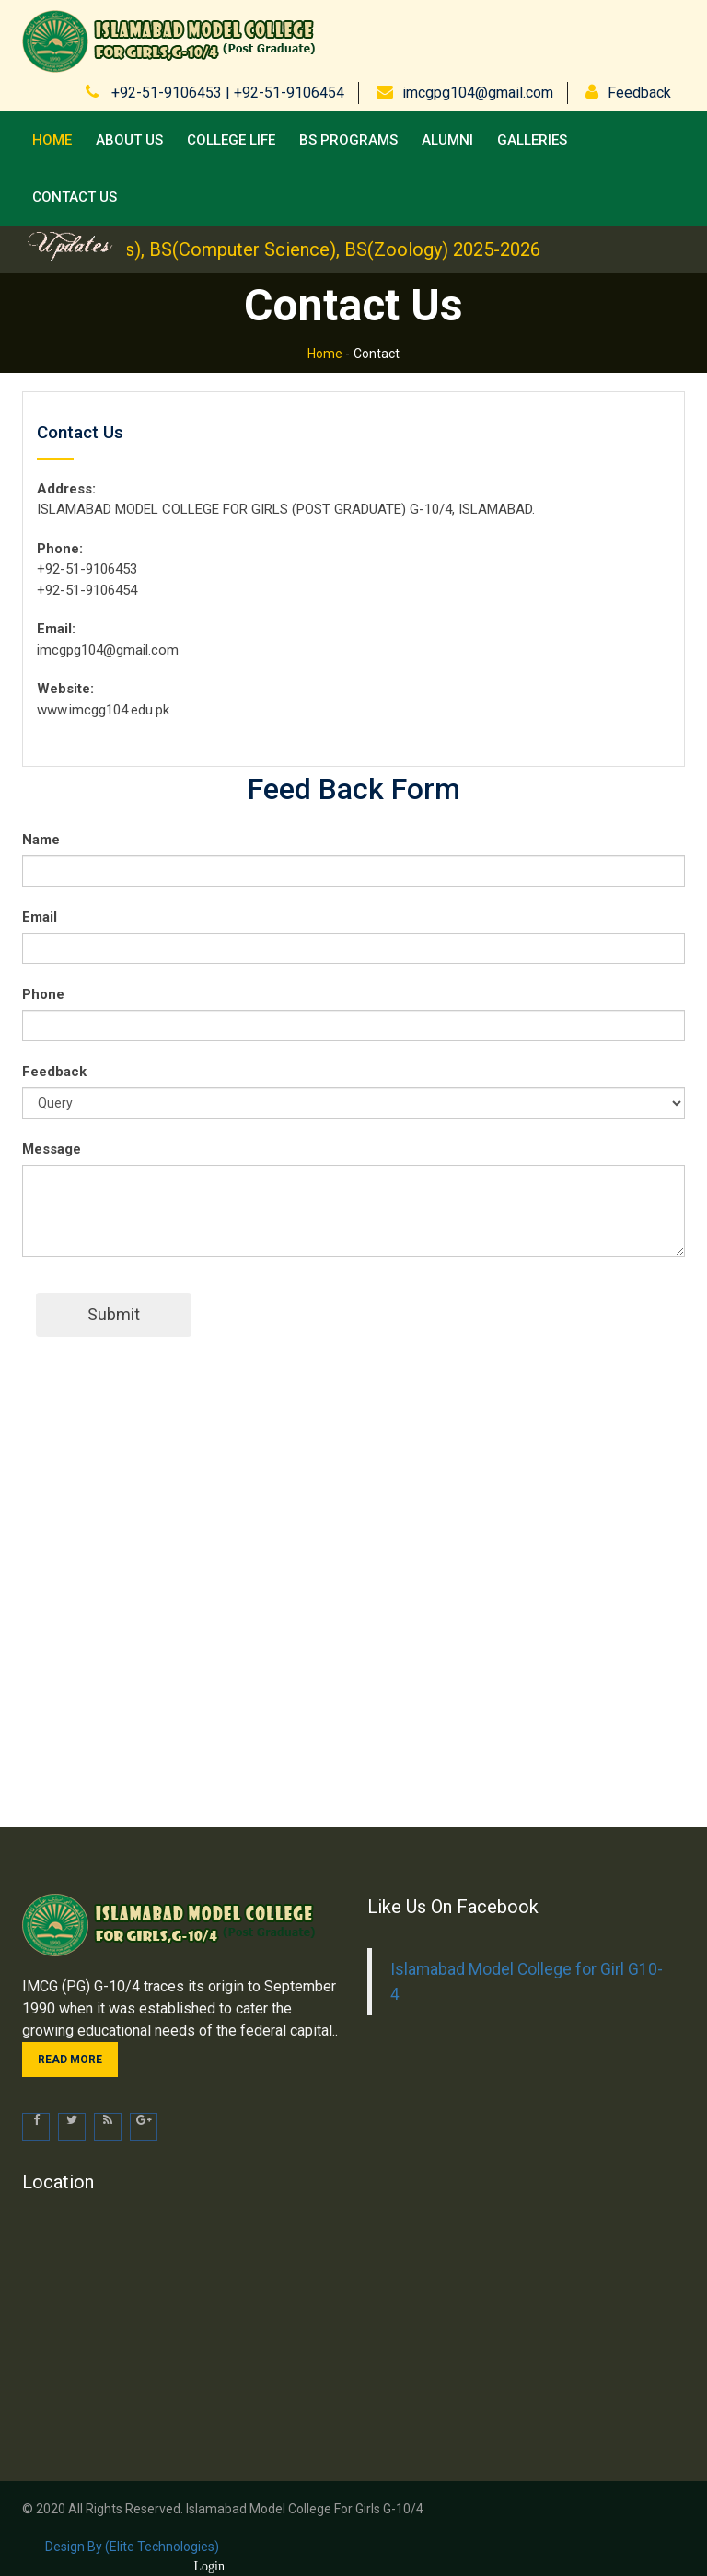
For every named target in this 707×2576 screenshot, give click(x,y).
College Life (231, 140)
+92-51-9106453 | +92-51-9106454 (226, 92)
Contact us (74, 197)
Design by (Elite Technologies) (132, 2546)
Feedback (639, 92)
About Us (129, 140)
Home (52, 140)
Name (41, 839)
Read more (70, 2059)
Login (209, 2566)
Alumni (447, 140)
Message (51, 1149)
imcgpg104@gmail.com (477, 92)
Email (39, 917)
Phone (43, 994)
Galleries (532, 140)
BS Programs (348, 140)
